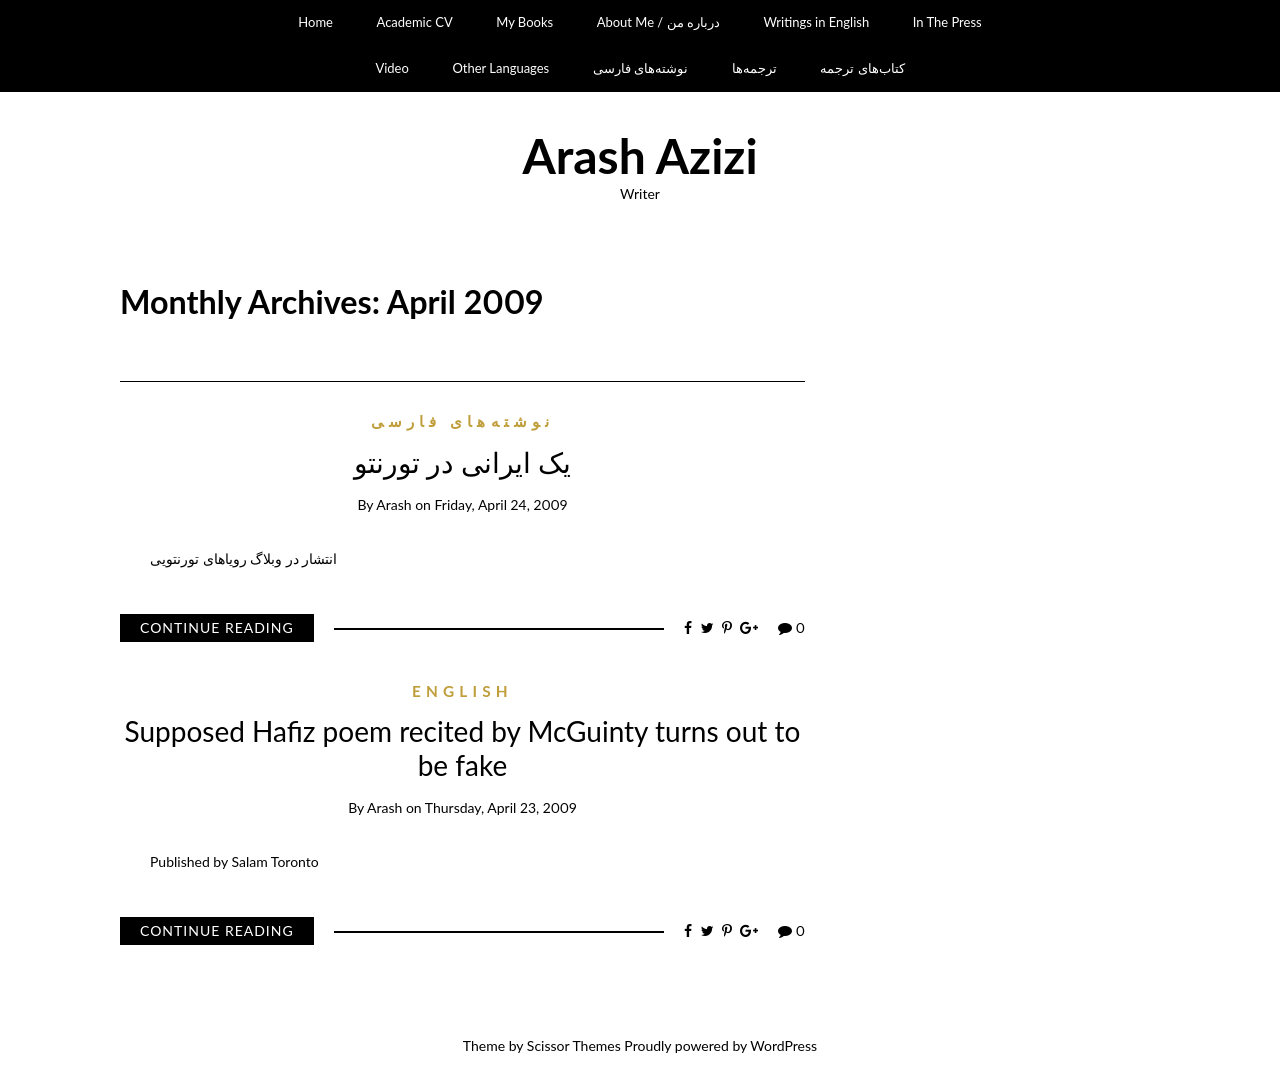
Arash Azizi (639, 155)
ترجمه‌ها (754, 68)
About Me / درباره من (658, 22)
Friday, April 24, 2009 (501, 504)
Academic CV (415, 22)
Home (315, 22)
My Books (524, 22)
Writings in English (816, 22)
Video (391, 68)
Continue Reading (217, 627)
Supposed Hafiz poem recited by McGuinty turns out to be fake (463, 748)
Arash (393, 504)
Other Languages (500, 68)
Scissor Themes (574, 1045)
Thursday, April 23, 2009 (501, 807)
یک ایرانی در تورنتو (462, 462)
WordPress (783, 1045)
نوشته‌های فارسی (640, 68)
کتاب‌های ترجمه (862, 68)
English (462, 691)
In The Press (947, 22)
